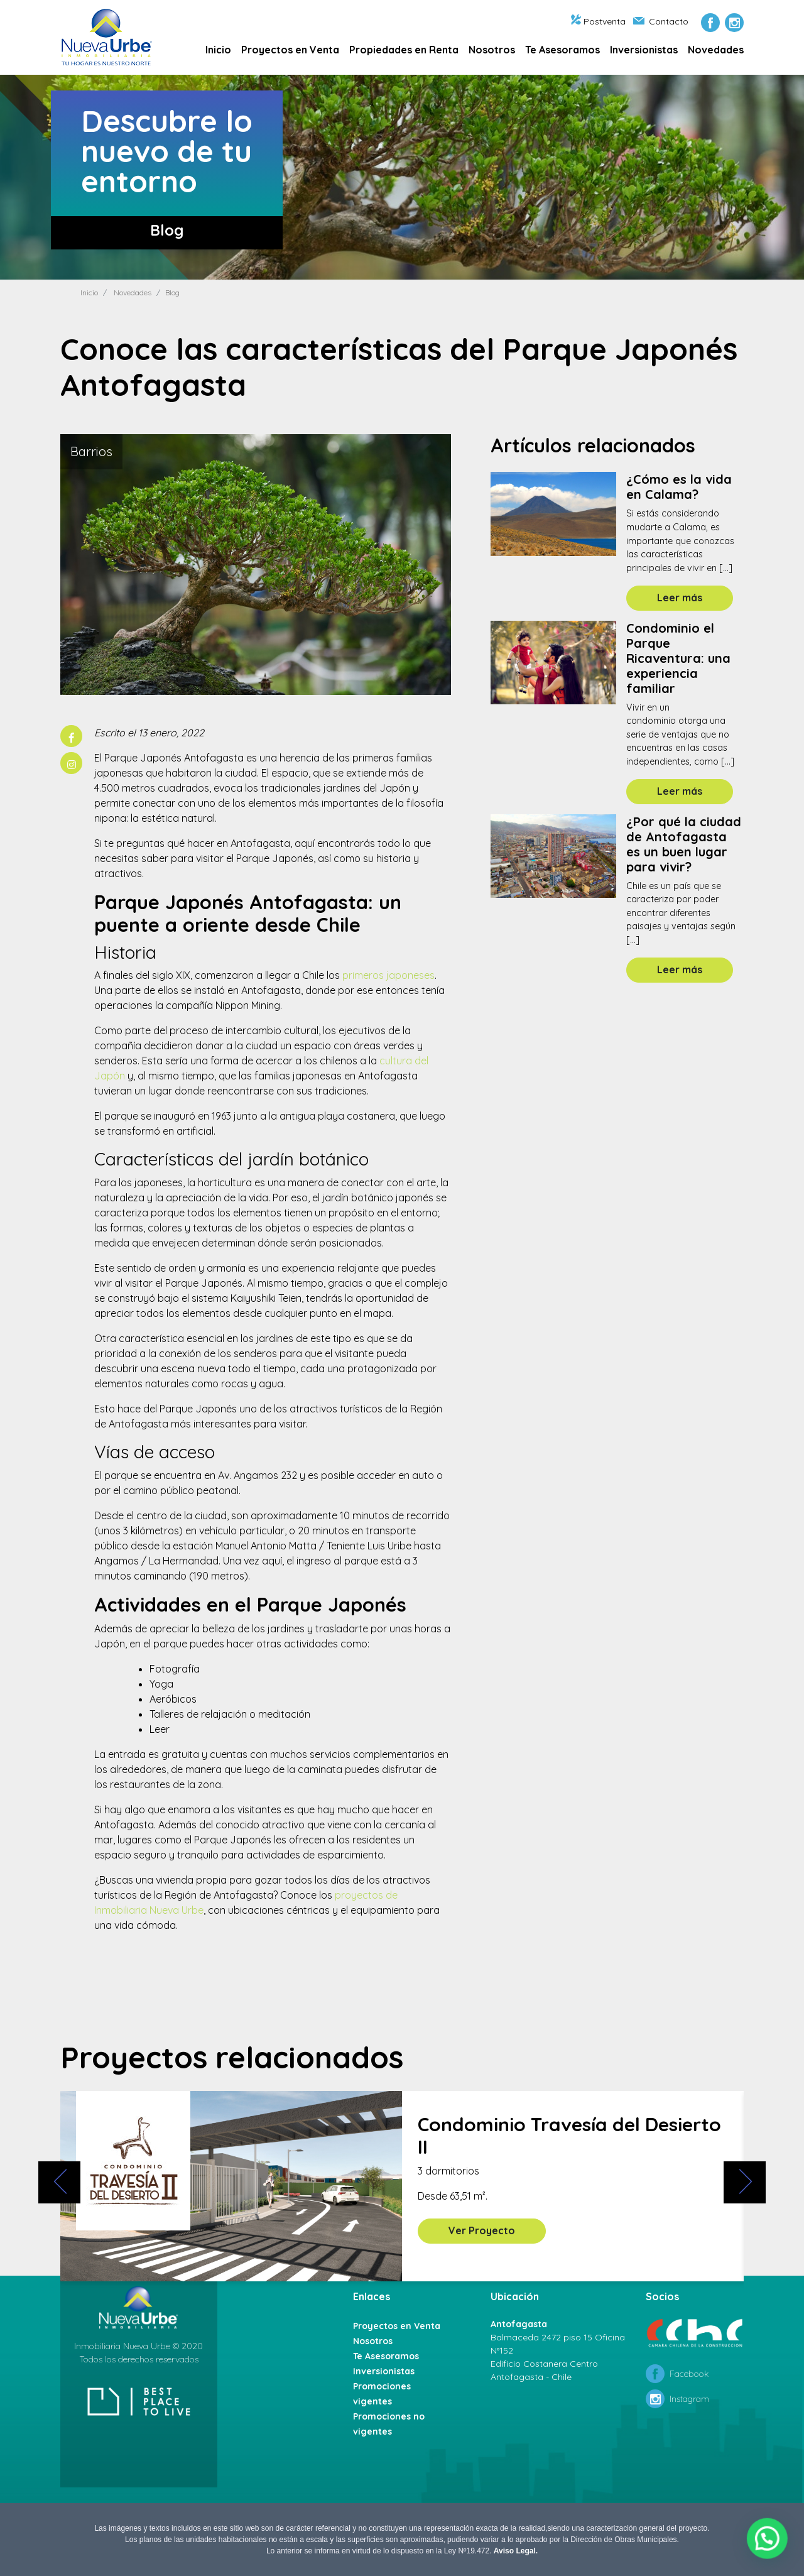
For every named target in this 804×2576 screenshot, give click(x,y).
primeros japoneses (388, 975)
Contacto (660, 21)
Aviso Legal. (516, 2550)
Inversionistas (644, 49)
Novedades (716, 49)
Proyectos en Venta (290, 49)
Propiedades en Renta (404, 49)
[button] (769, 2545)
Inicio (218, 49)
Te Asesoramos (562, 49)
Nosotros (492, 49)
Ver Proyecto (481, 2230)
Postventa (598, 21)
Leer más (679, 597)
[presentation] (59, 2182)
